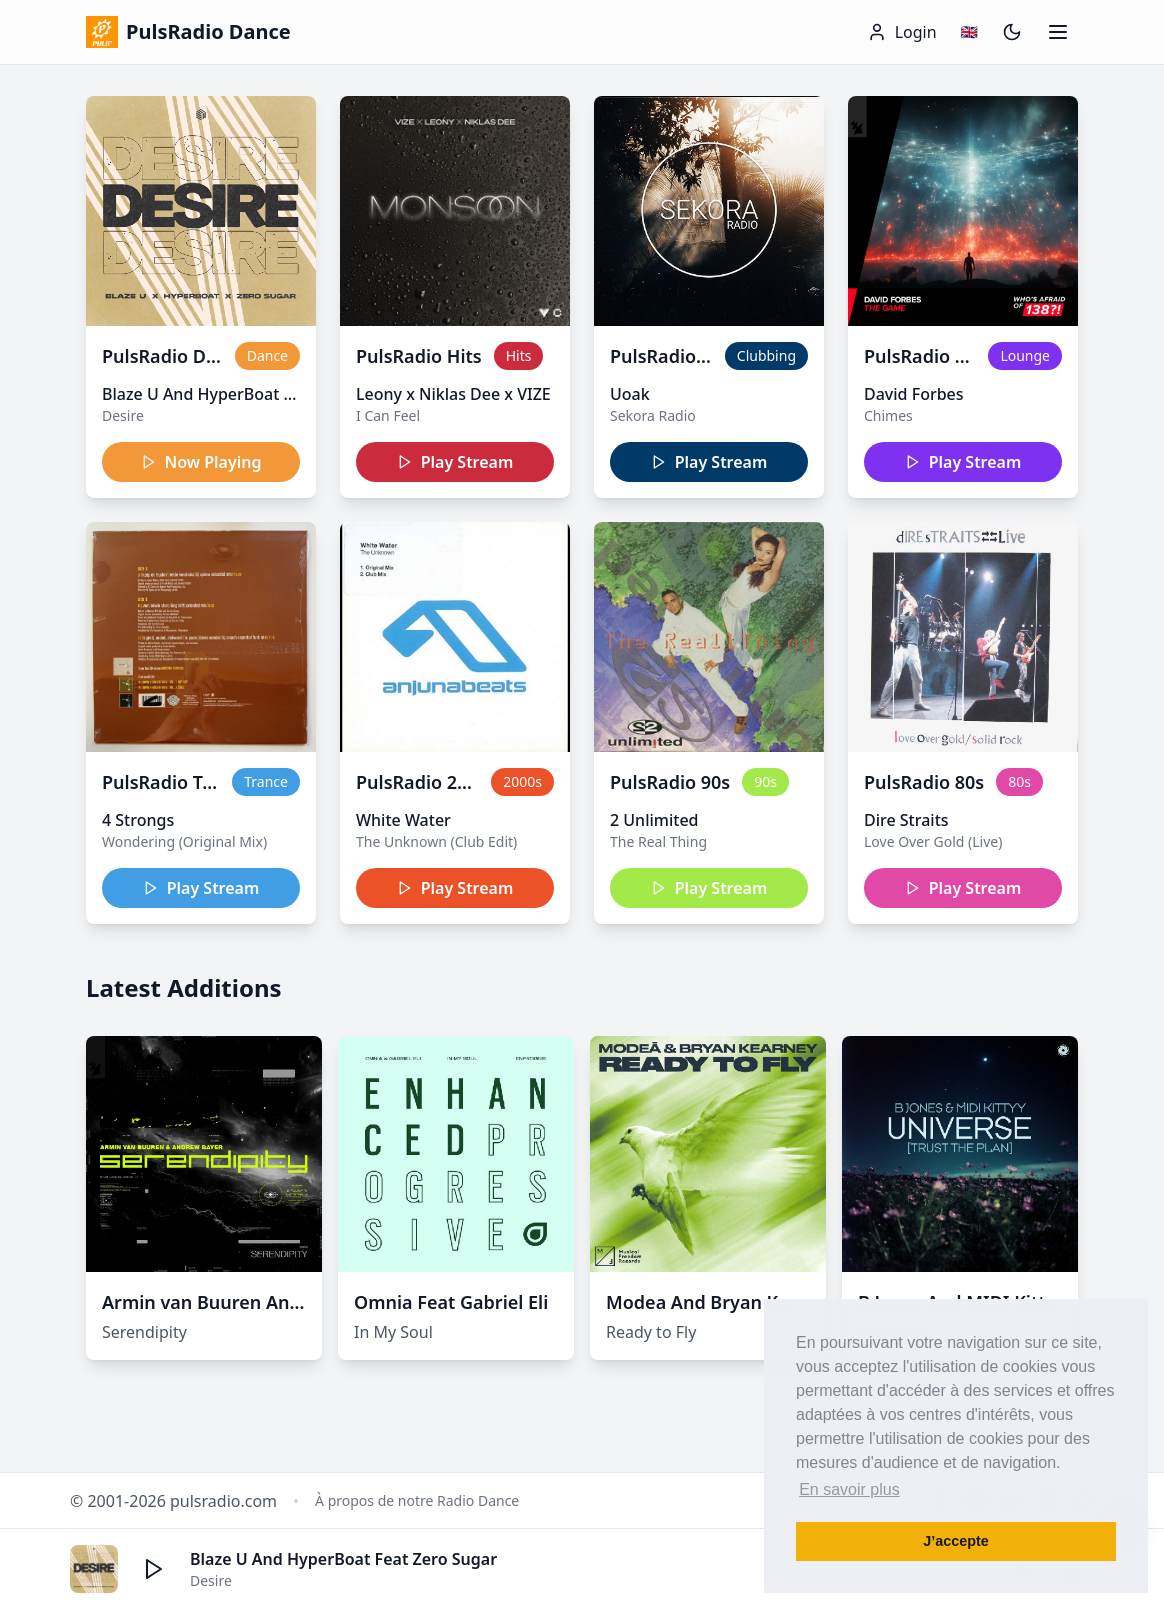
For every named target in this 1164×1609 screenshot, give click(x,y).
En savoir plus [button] (849, 1489)
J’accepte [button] (956, 1541)
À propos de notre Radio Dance (417, 1500)
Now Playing (201, 462)
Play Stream (455, 462)
